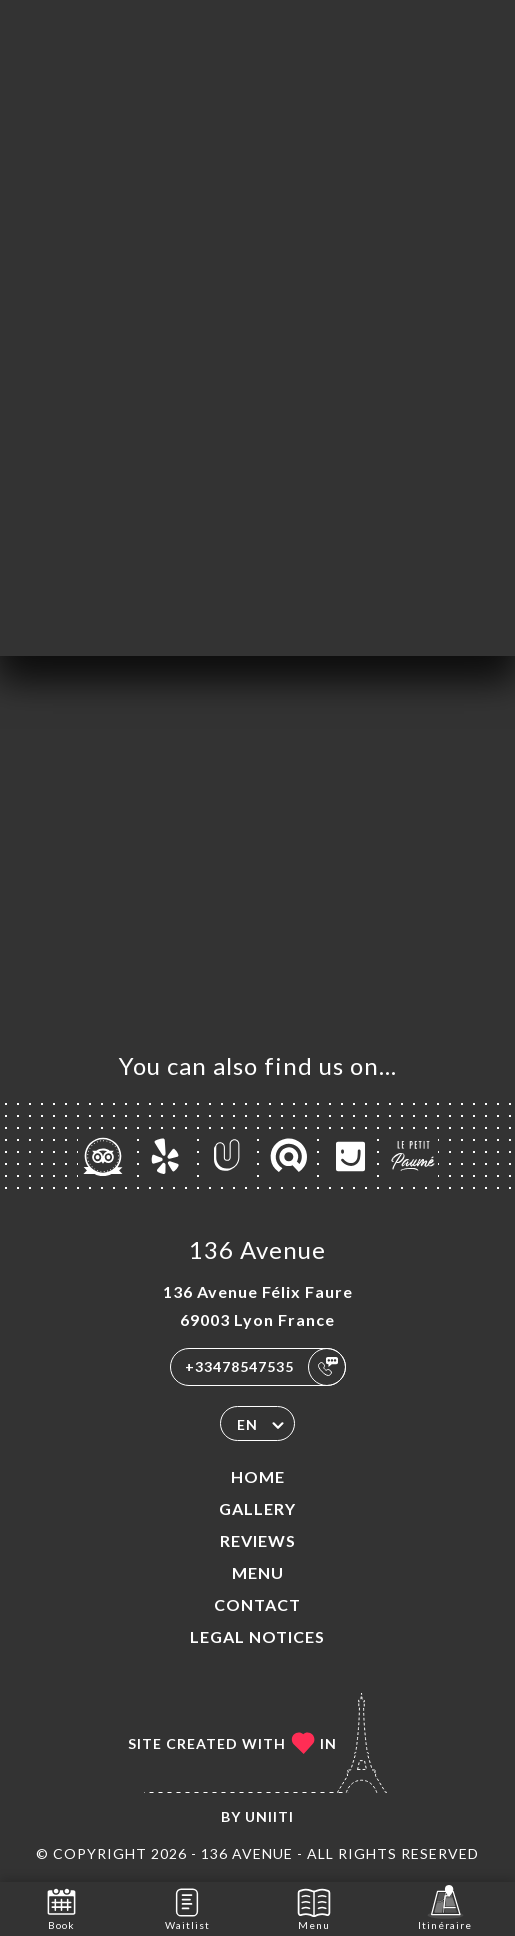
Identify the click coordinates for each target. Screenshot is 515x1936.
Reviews (258, 1540)
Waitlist (187, 1907)
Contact (257, 1604)
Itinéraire (445, 1907)
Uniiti (269, 1816)
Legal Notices (257, 1636)
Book (61, 1907)
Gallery (257, 1508)
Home (258, 1476)
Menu (258, 1572)
